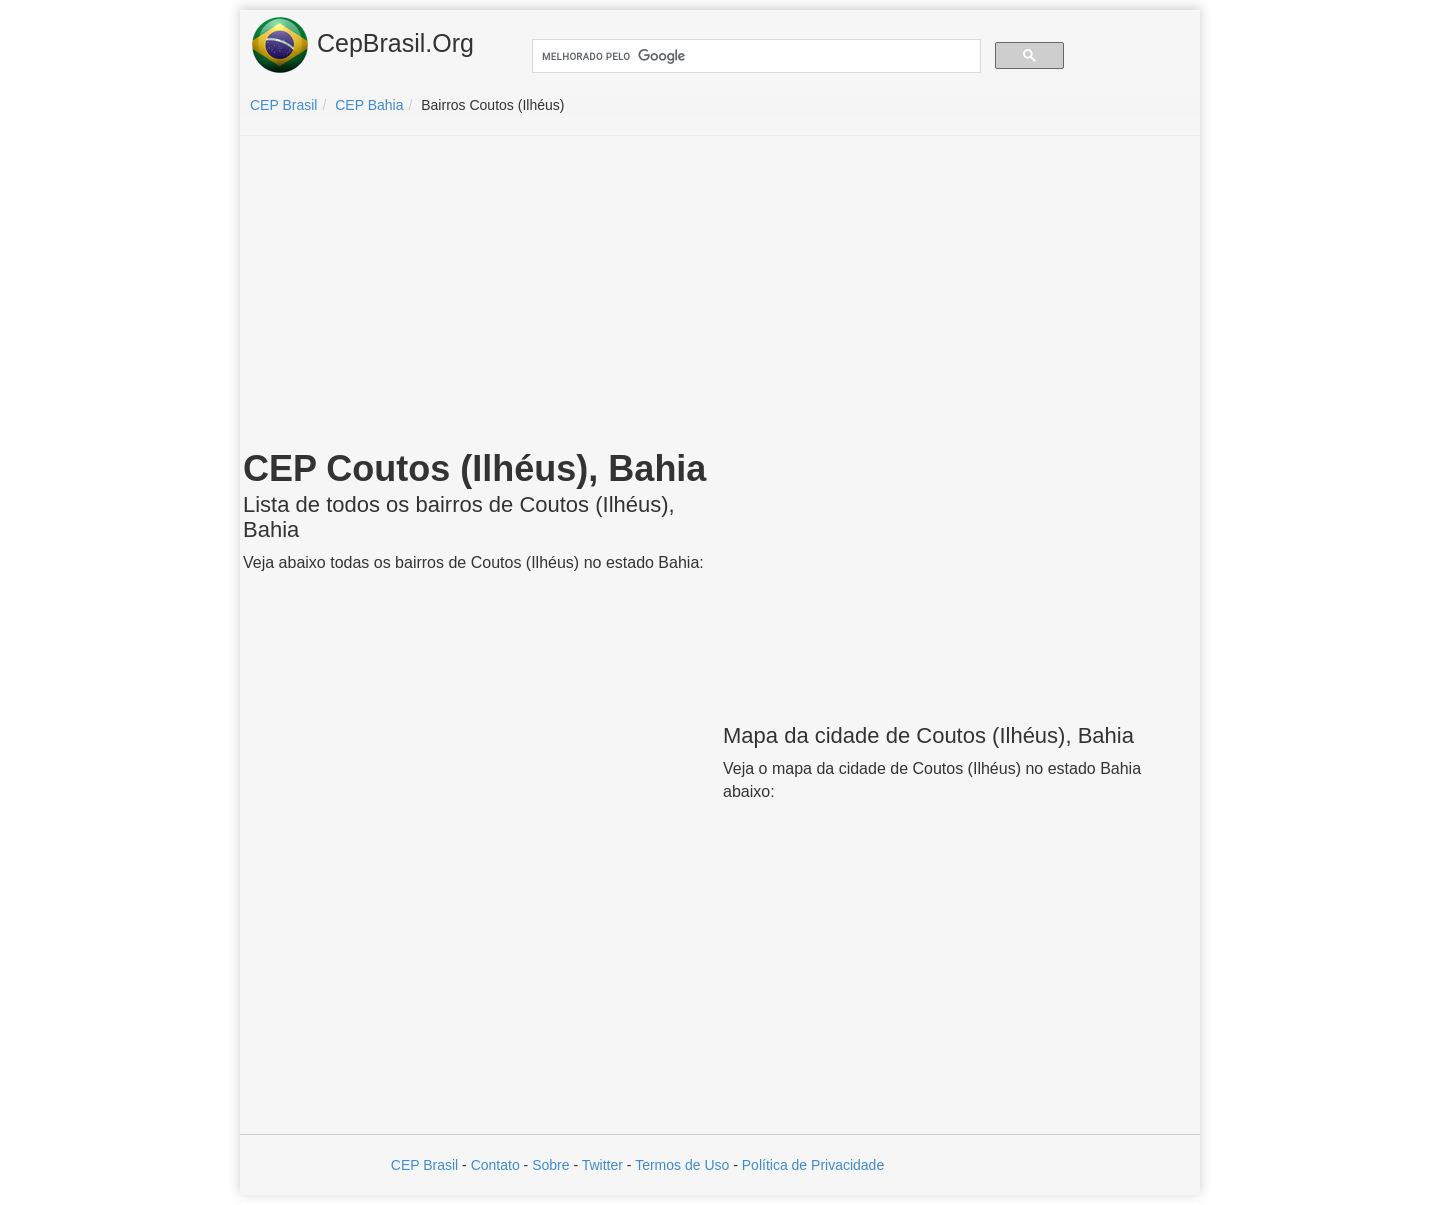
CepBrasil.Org (362, 45)
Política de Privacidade (813, 1165)
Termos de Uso (682, 1165)
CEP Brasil (424, 1165)
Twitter (602, 1165)
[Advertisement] (720, 296)
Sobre (550, 1165)
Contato (495, 1165)
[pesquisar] (754, 56)
